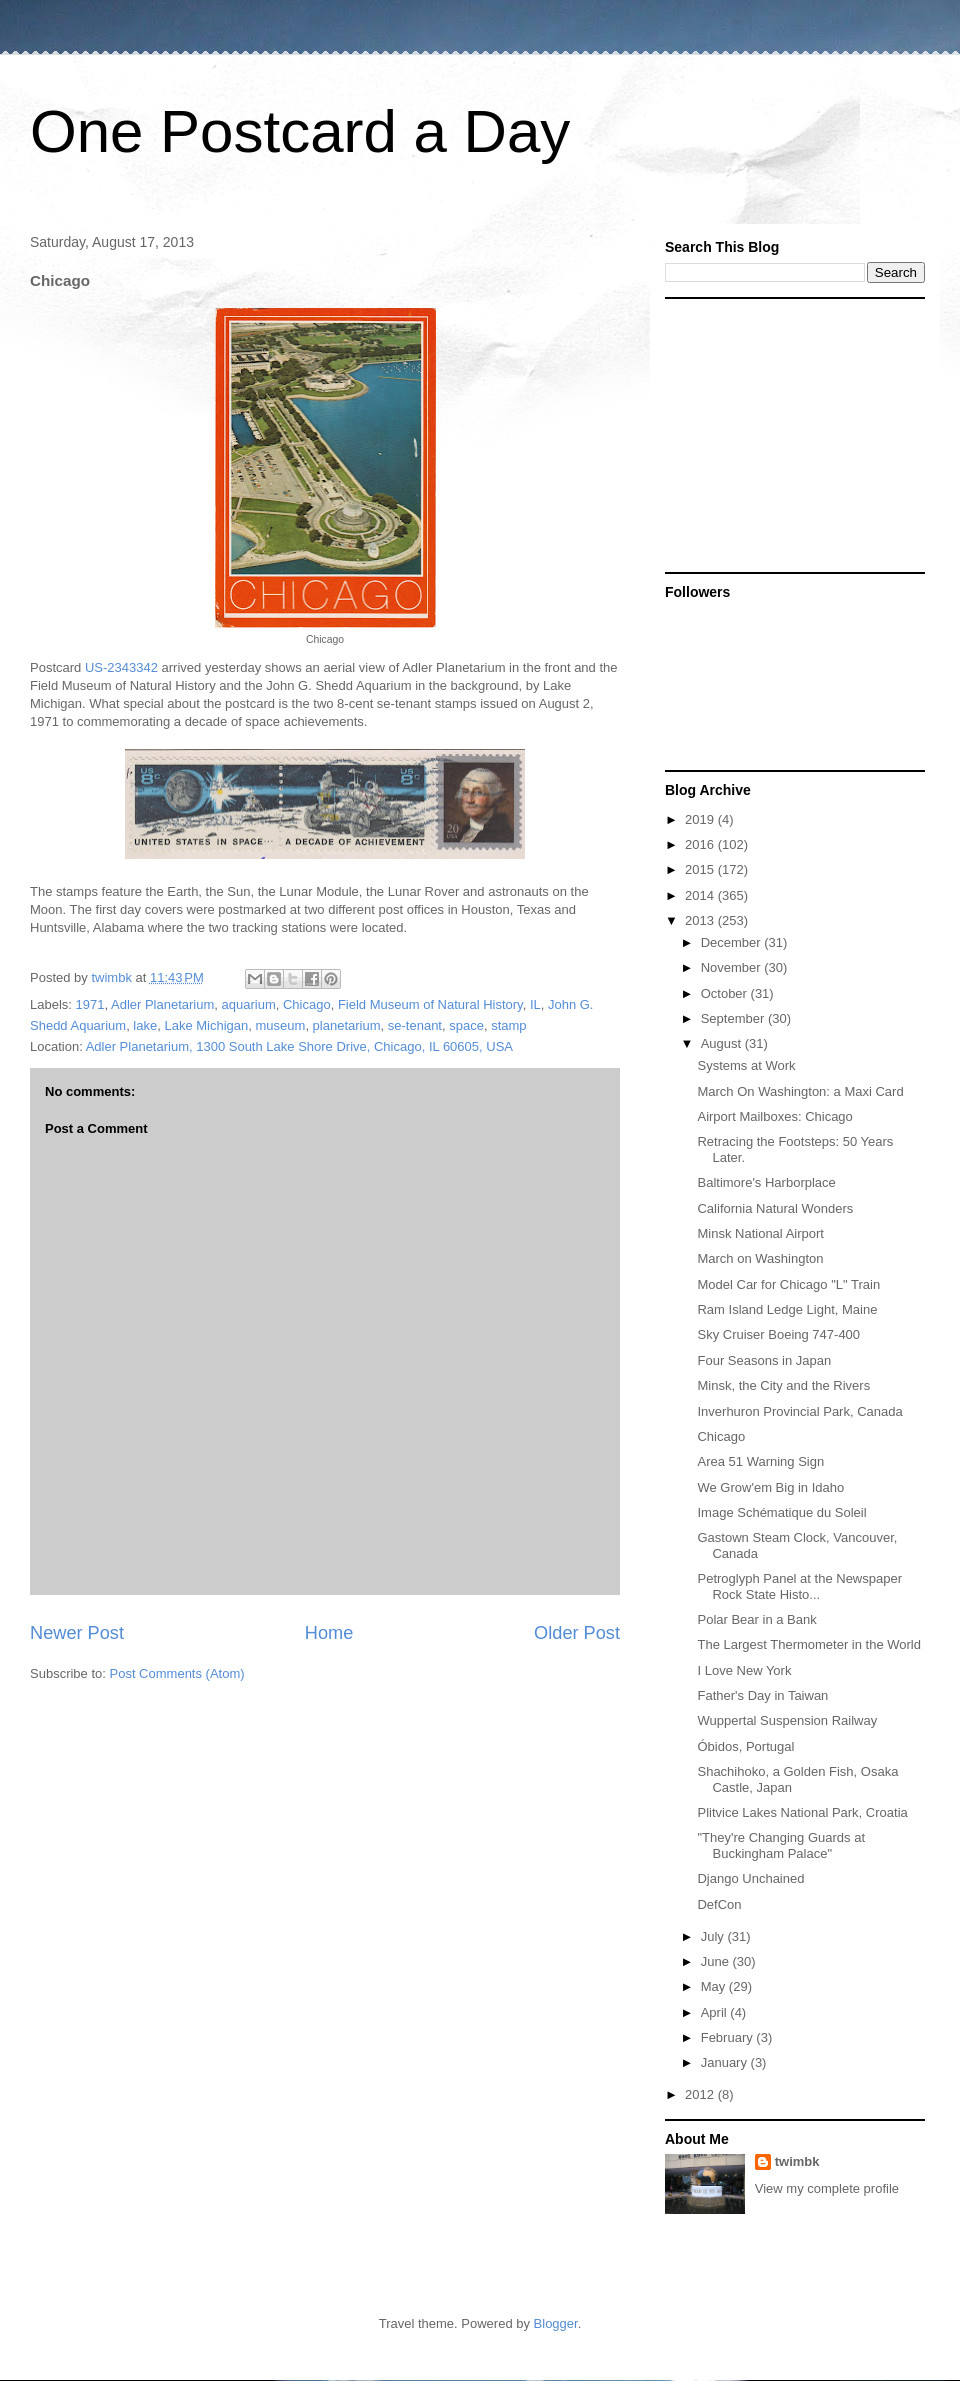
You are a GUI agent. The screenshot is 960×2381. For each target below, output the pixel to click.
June (717, 1961)
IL (535, 1004)
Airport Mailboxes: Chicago (774, 1116)
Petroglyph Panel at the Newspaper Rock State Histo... (799, 1586)
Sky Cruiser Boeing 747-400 (778, 1334)
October (726, 993)
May (715, 1986)
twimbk (797, 2161)
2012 (701, 2094)
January (726, 2062)
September (734, 1018)
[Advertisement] (790, 434)
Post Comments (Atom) (177, 1673)
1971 (90, 1004)
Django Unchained (750, 1878)
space (466, 1025)
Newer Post (77, 1633)
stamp (508, 1025)
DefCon (719, 1904)
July (714, 1936)
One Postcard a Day (300, 131)
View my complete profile (827, 2188)
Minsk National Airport (760, 1233)
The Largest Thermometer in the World (809, 1644)
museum (281, 1025)
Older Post (577, 1633)
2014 (701, 895)
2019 (701, 819)
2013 (701, 920)
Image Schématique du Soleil (781, 1512)
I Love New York (744, 1670)
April (716, 2012)
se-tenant (415, 1025)
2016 (701, 844)
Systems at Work (746, 1065)
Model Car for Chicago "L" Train (788, 1284)
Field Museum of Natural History (430, 1004)
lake (145, 1025)
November (733, 967)
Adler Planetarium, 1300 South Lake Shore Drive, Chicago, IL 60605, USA (299, 1046)
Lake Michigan (206, 1025)
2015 (701, 869)
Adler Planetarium (162, 1004)
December (733, 942)
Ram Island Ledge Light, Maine (787, 1309)
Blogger (556, 2323)
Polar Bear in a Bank (756, 1619)
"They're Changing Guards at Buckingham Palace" (781, 1845)
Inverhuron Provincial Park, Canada (799, 1411)
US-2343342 (121, 667)
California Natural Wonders (775, 1208)
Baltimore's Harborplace (766, 1182)
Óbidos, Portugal (745, 1746)
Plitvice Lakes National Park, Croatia (802, 1812)
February (729, 2037)
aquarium (249, 1004)
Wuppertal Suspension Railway (787, 1720)
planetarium (347, 1025)
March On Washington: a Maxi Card (800, 1091)
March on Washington (760, 1258)
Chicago (307, 1004)
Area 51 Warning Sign (760, 1461)
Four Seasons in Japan (764, 1360)
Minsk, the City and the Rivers (783, 1385)
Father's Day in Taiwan (762, 1695)
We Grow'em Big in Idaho (770, 1487)
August (723, 1043)
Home (329, 1633)
